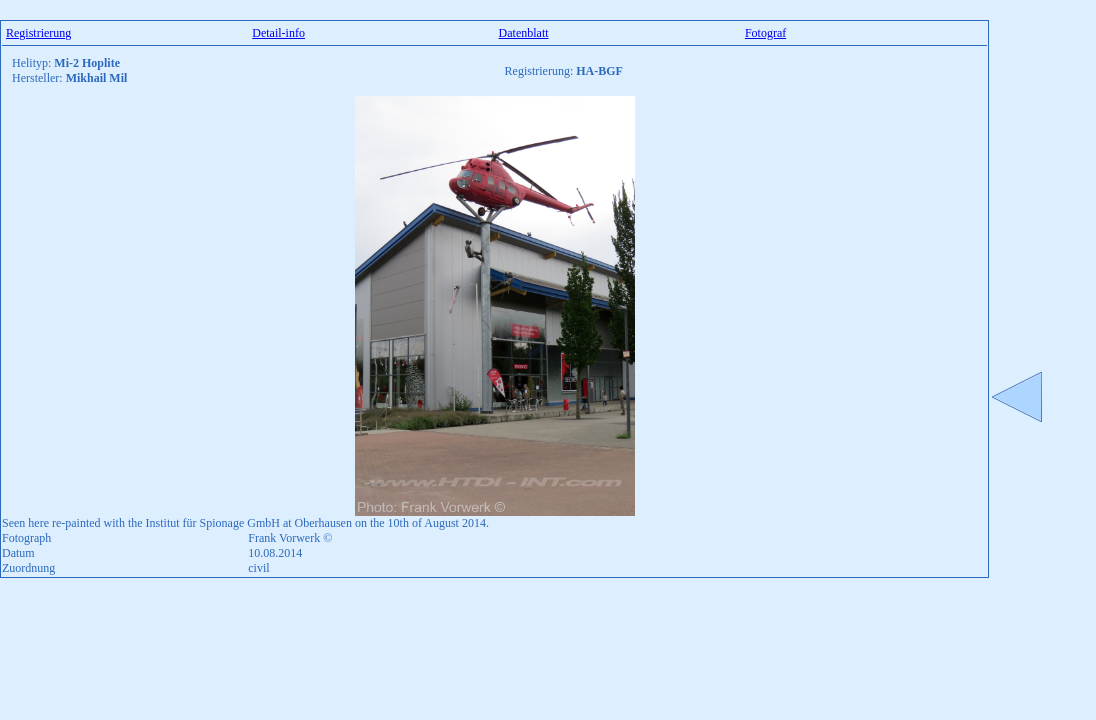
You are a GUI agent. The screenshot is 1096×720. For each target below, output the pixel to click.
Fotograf (765, 33)
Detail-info (278, 33)
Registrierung (38, 33)
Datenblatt (524, 33)
